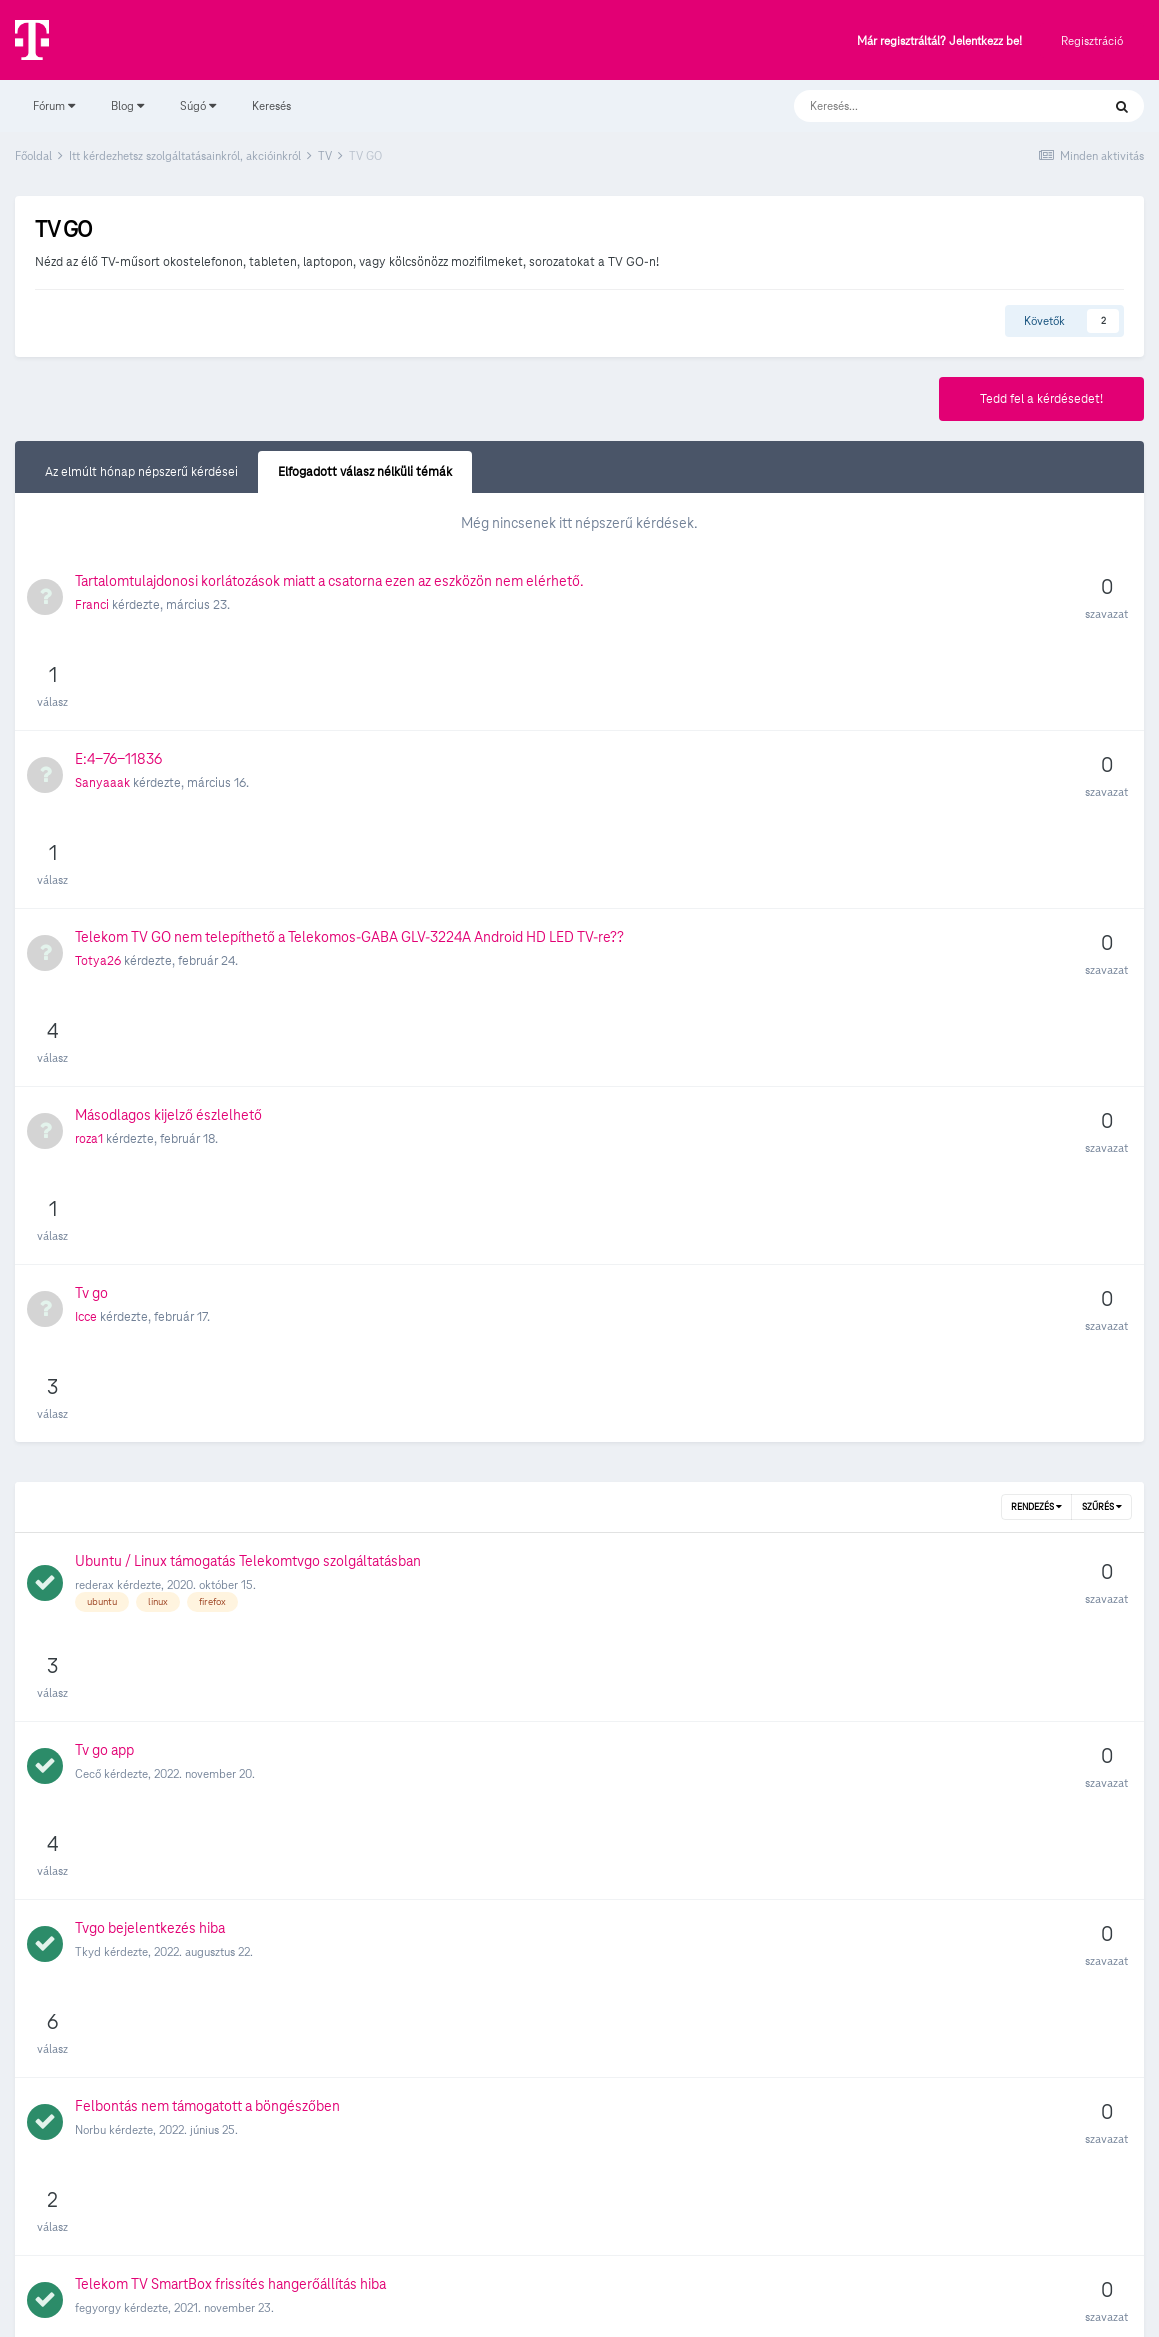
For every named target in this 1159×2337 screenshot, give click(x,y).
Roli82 (91, 1879)
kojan (88, 1600)
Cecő (88, 1242)
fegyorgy (98, 1510)
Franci (92, 605)
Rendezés (1036, 1064)
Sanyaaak (102, 694)
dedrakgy (99, 1700)
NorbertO (98, 2082)
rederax (94, 1141)
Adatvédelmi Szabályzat (543, 2265)
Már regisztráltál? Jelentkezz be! (939, 41)
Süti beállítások (580, 2224)
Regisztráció (1092, 40)
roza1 (89, 873)
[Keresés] (927, 106)
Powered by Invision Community (579, 2308)
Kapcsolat (655, 2265)
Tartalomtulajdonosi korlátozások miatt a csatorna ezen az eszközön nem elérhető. (329, 581)
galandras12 (105, 1981)
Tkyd (88, 1331)
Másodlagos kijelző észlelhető (168, 849)
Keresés (271, 105)
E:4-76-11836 (118, 670)
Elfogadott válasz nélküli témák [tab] (365, 472)
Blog (127, 105)
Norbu (90, 1421)
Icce (86, 963)
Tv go (91, 939)
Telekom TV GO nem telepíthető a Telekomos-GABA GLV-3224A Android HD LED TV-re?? (349, 760)
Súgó (198, 105)
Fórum (54, 105)
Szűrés (1102, 1064)
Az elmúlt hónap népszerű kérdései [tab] (141, 472)
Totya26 (98, 784)
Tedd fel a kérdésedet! (1041, 399)
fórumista (99, 1790)
